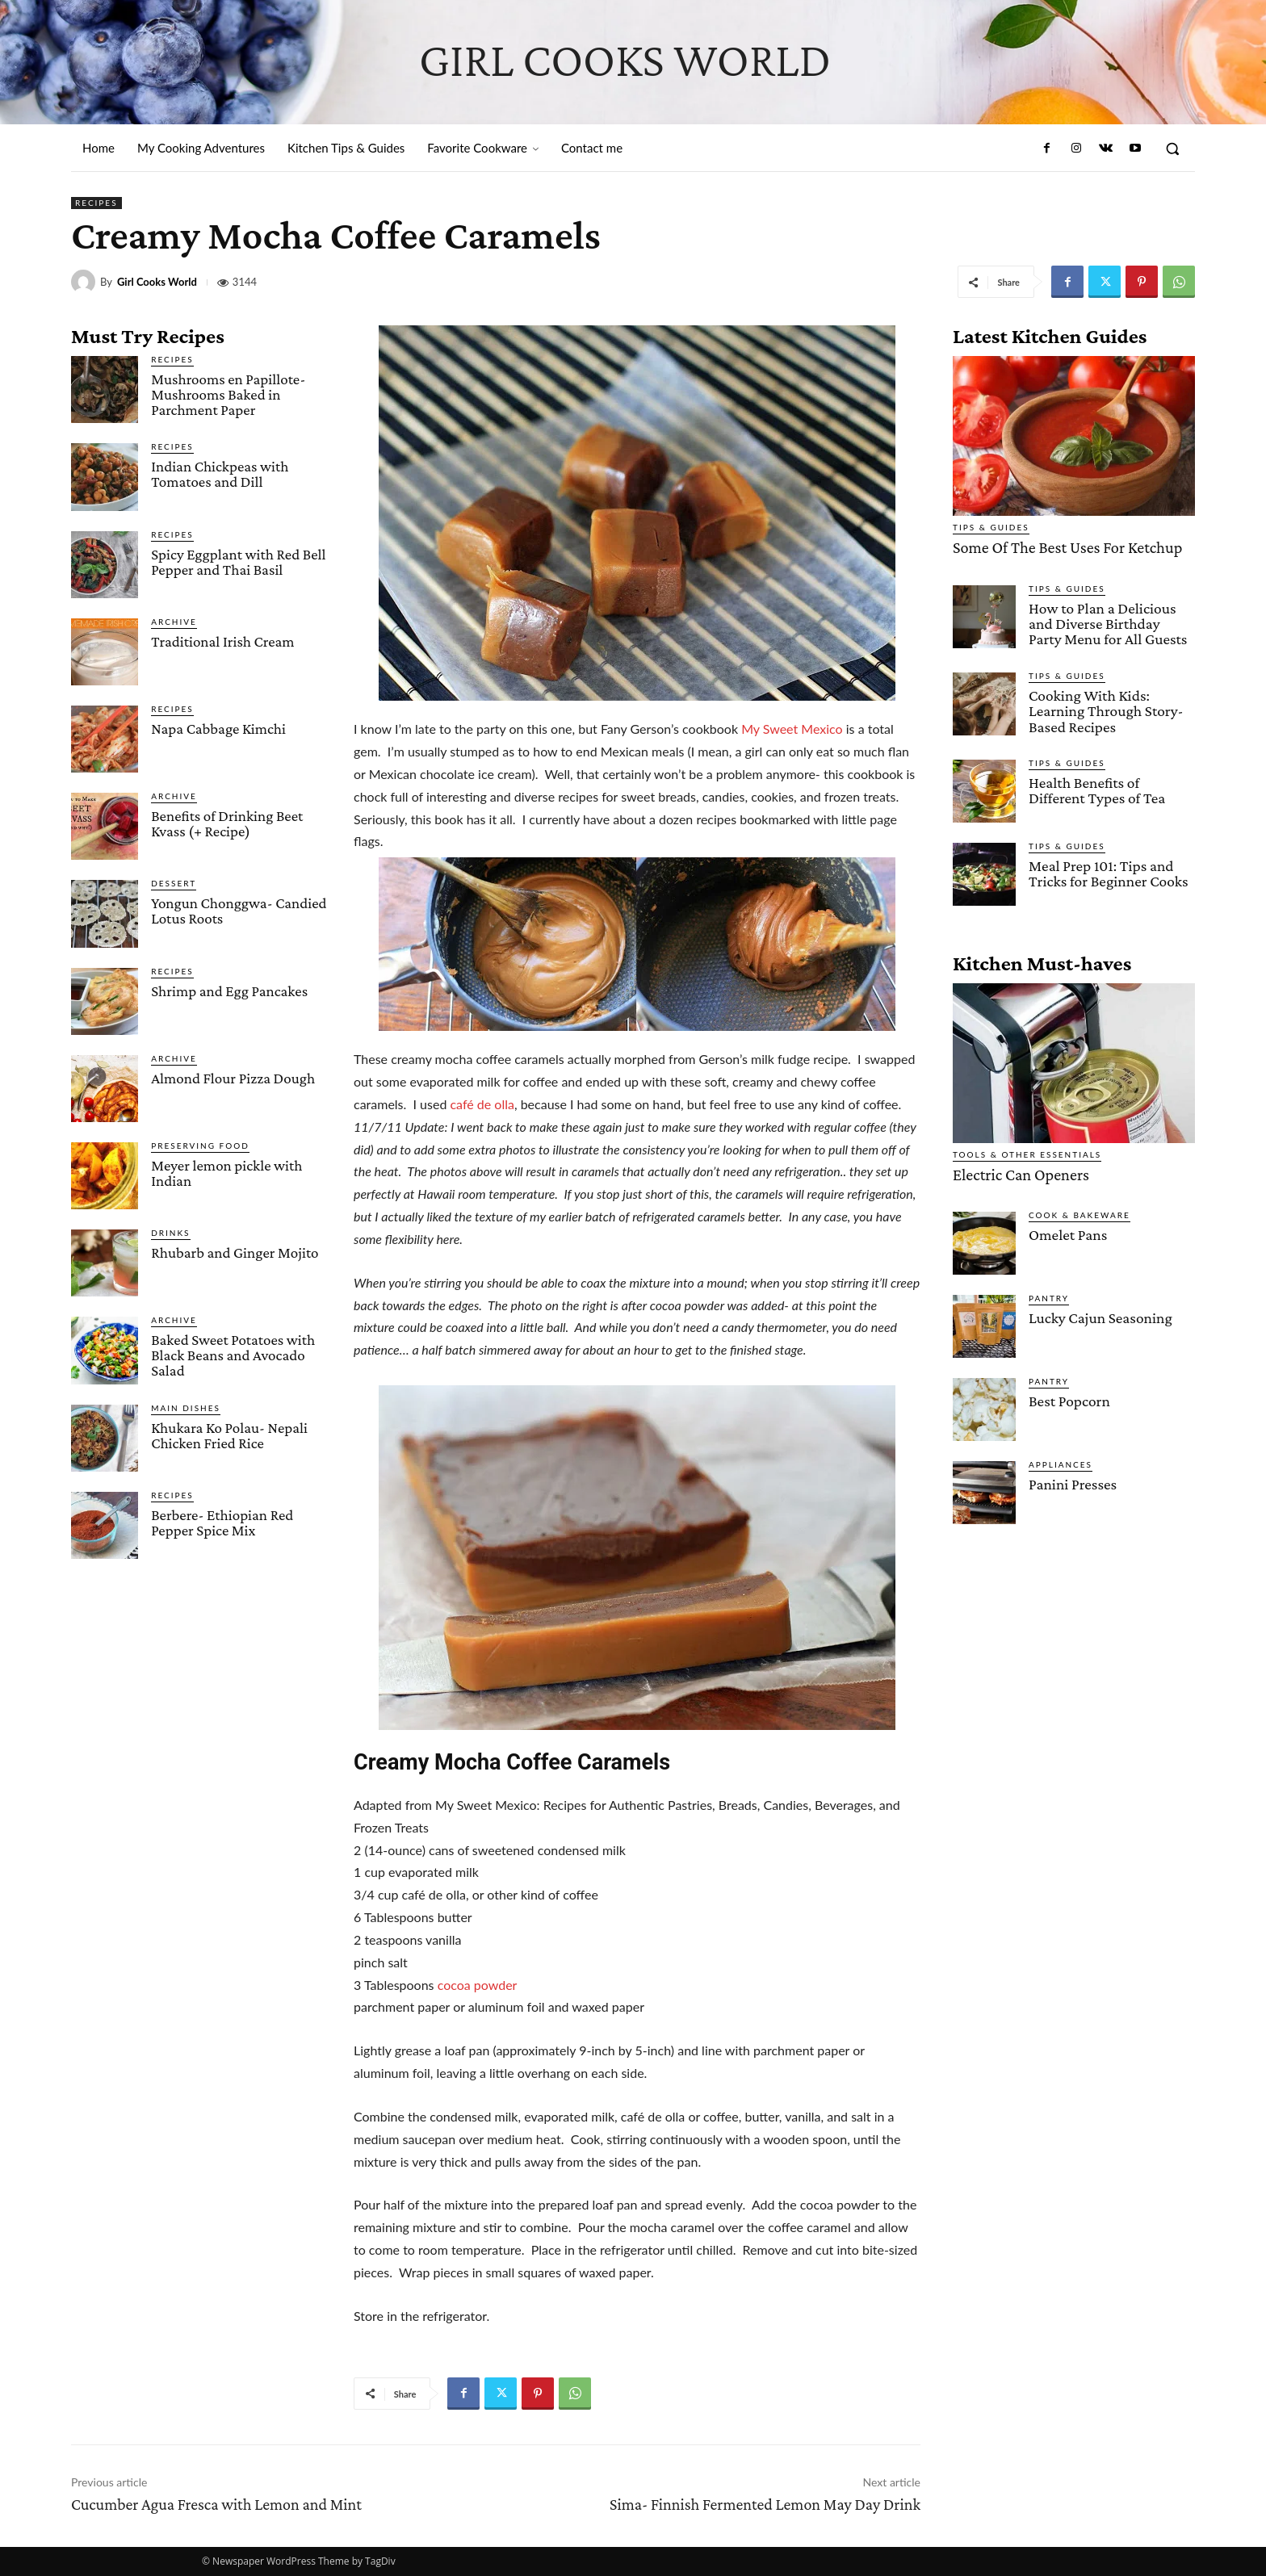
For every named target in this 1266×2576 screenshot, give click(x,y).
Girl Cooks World (157, 282)
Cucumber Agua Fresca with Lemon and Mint (216, 2504)
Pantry (1049, 1294)
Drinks (170, 1233)
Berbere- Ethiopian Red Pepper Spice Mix (222, 1522)
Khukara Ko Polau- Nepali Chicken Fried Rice (229, 1435)
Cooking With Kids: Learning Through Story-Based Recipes (1104, 708)
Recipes (96, 203)
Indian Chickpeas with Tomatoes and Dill (219, 474)
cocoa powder (478, 1984)
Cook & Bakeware (1079, 1211)
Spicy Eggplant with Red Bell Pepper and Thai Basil (238, 562)
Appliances (1060, 1460)
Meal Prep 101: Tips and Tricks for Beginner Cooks (1107, 870)
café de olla (482, 1104)
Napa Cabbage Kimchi (218, 728)
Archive (174, 621)
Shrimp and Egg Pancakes (229, 990)
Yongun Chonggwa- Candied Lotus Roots (238, 910)
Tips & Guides (991, 527)
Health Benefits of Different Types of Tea (1096, 787)
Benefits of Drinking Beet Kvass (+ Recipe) (227, 823)
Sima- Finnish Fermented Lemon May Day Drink (765, 2504)
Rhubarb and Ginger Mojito (234, 1252)
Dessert (173, 883)
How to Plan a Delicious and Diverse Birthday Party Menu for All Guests (1111, 622)
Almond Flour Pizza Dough (233, 1078)
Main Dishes (185, 1408)
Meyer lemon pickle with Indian (226, 1173)
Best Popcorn (1069, 1397)
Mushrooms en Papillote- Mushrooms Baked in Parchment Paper (228, 394)
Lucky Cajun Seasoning (1099, 1313)
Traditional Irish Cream (222, 641)
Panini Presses (1072, 1480)
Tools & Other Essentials (1027, 1151)
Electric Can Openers (1016, 1170)
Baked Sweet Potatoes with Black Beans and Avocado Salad (233, 1355)
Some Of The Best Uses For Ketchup (1060, 546)
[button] (1172, 148)
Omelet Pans (1067, 1230)
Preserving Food (200, 1145)
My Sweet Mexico (792, 728)
